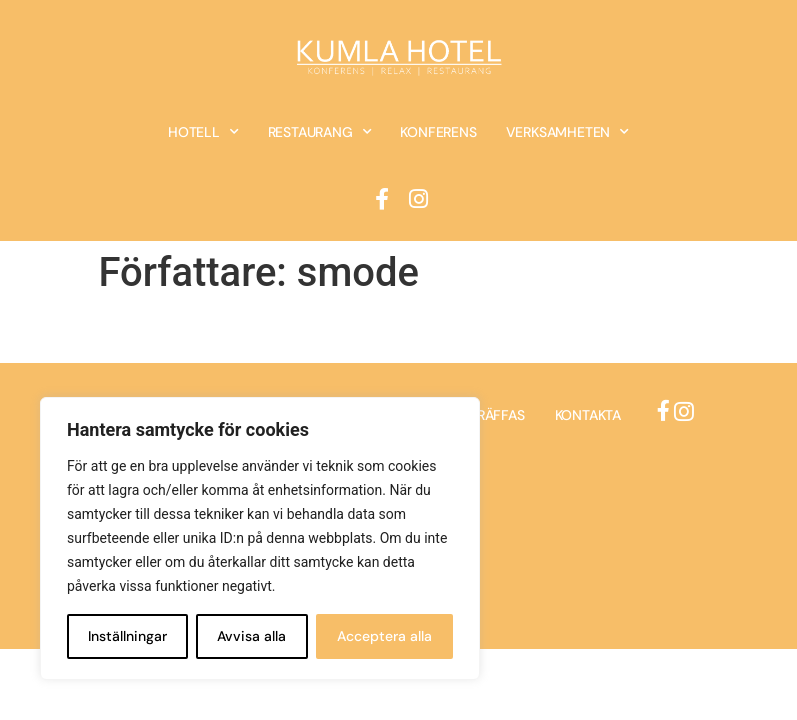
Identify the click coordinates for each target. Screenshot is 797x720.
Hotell (203, 132)
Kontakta (588, 415)
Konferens (438, 132)
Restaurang (320, 132)
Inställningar (127, 636)
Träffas (497, 415)
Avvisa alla (251, 636)
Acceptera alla (384, 636)
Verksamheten (567, 132)
